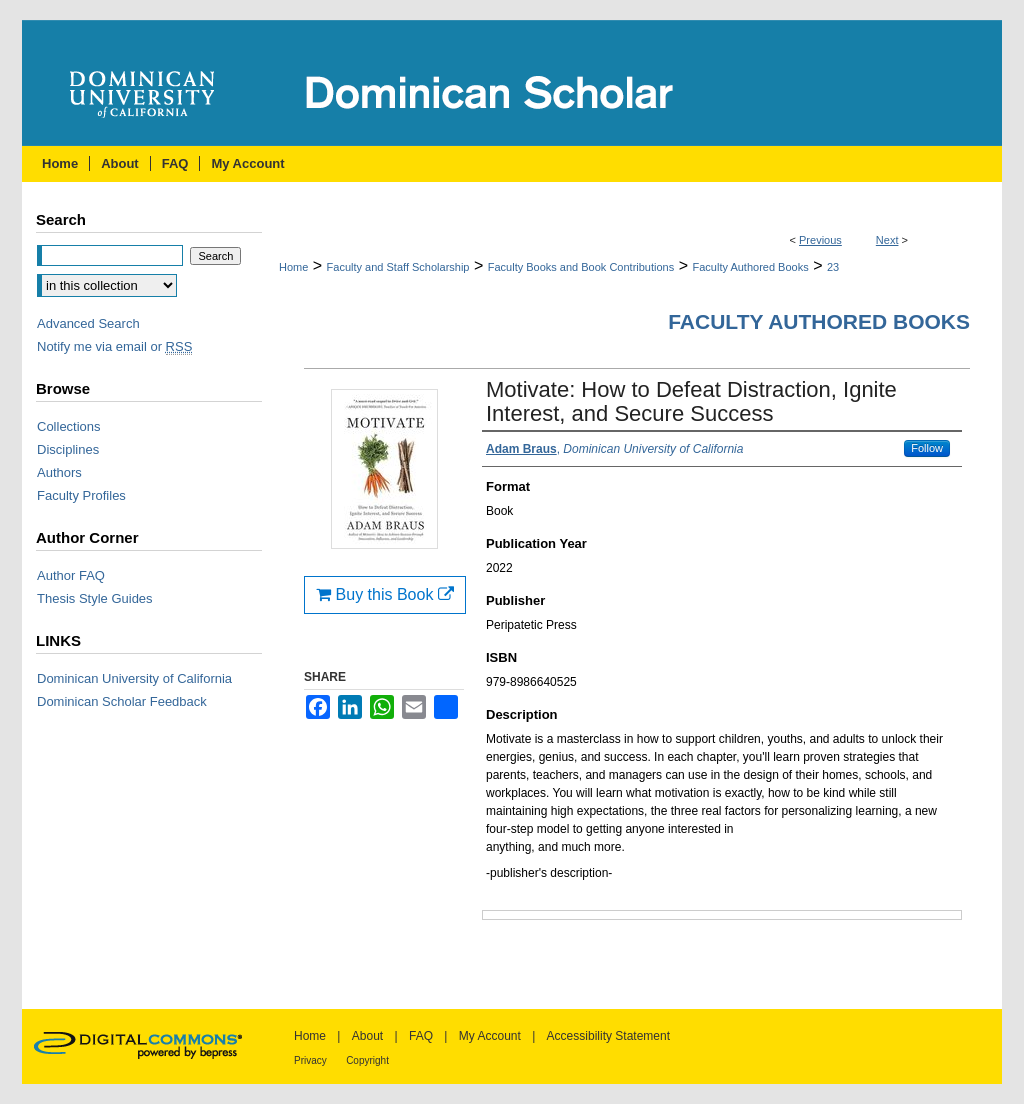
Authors (59, 472)
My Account (490, 1036)
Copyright (367, 1060)
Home (293, 267)
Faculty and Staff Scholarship (398, 267)
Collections (69, 426)
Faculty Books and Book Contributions (581, 267)
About (367, 1036)
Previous (820, 240)
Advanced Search (88, 323)
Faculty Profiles (81, 495)
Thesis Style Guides (95, 598)
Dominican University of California (134, 678)
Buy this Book (385, 594)
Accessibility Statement (608, 1036)
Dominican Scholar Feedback (122, 701)
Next (887, 240)
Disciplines (68, 449)
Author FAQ (71, 575)
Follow (927, 448)
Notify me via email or (114, 346)
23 (833, 267)
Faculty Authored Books (750, 267)
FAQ (421, 1036)
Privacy (310, 1060)
